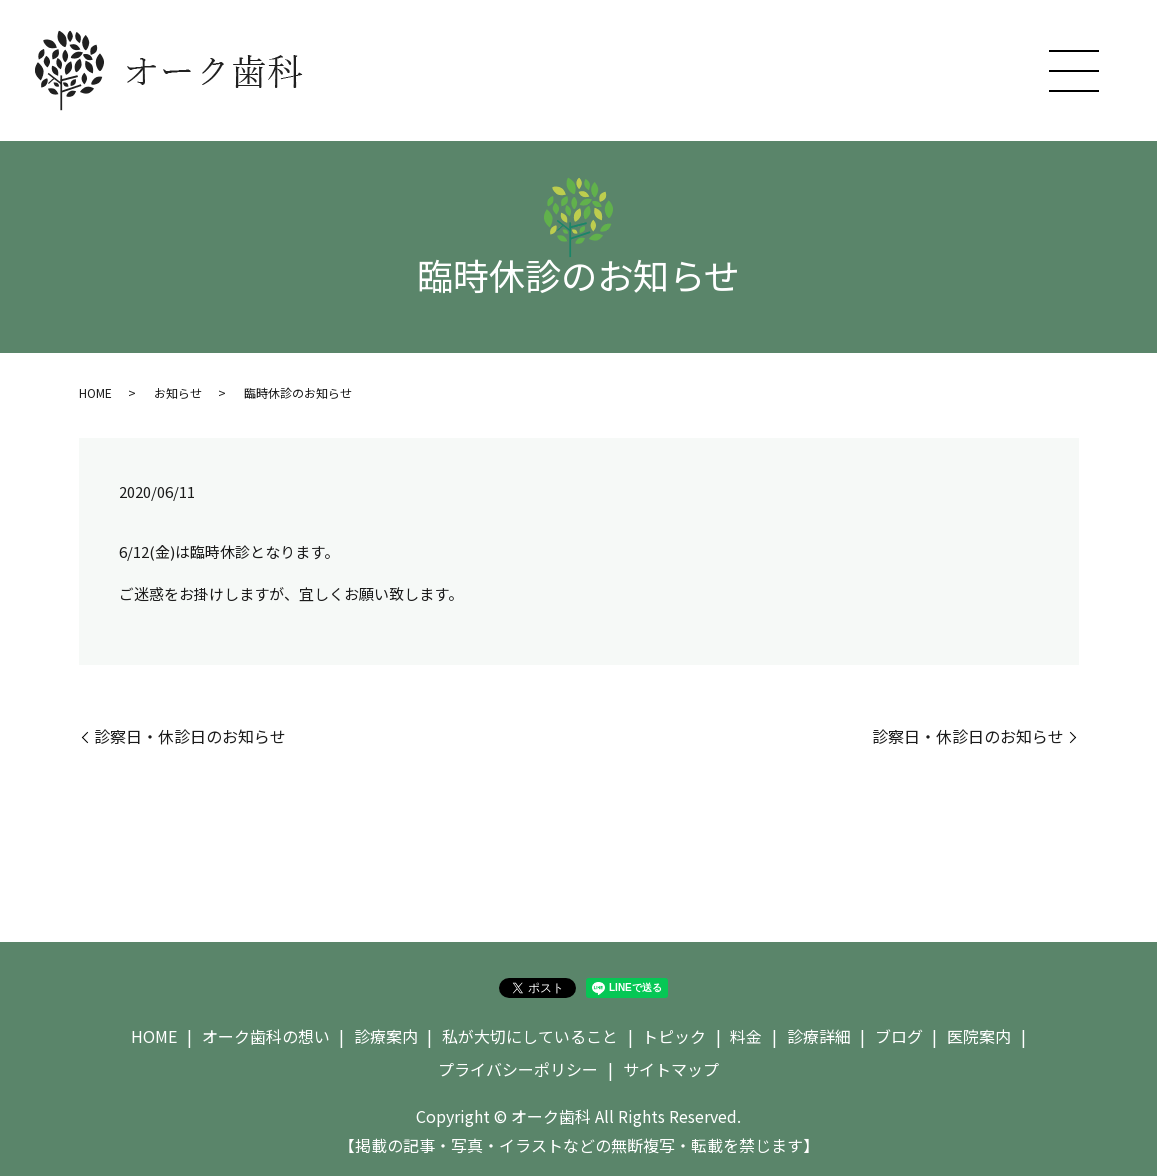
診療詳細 (819, 1036)
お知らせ (178, 392)
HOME (95, 392)
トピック (674, 1036)
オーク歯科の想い (266, 1036)
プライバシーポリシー (518, 1069)
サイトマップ (671, 1069)
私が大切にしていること (530, 1036)
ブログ (899, 1036)
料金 (746, 1036)
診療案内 (386, 1036)
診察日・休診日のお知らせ (190, 736)
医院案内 (979, 1036)
